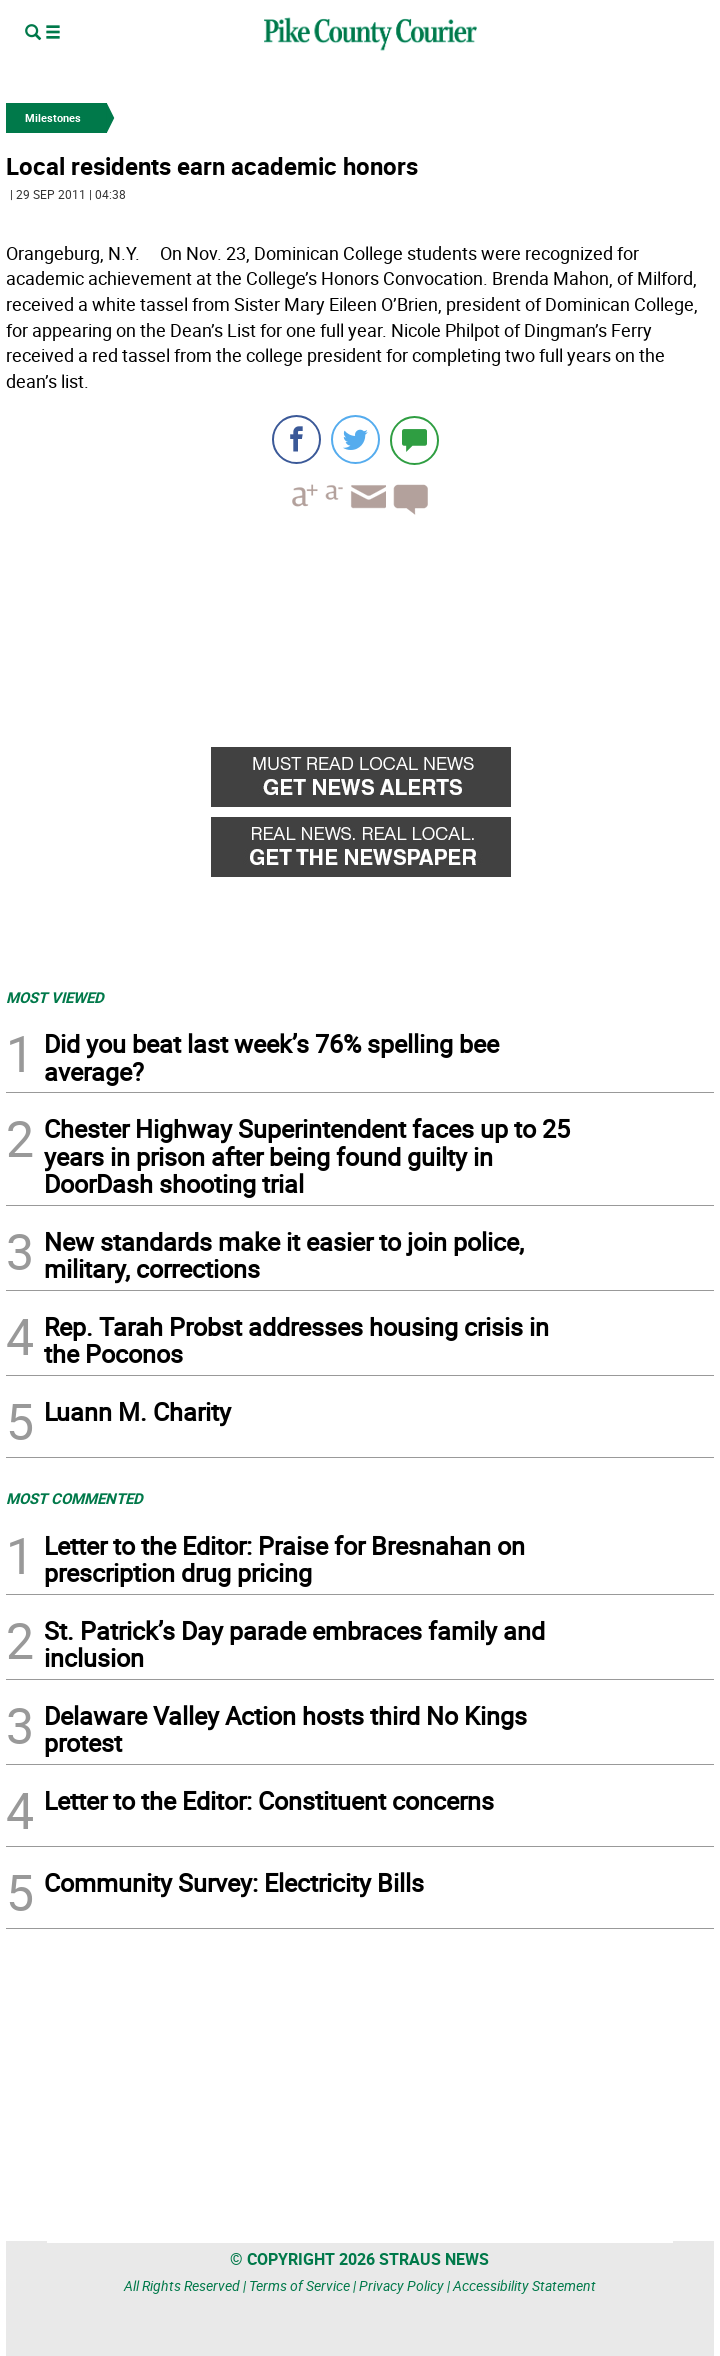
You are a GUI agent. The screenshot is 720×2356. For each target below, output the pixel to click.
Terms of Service (299, 2285)
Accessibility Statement (524, 2285)
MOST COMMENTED (74, 1498)
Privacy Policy (401, 2285)
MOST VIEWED (55, 997)
